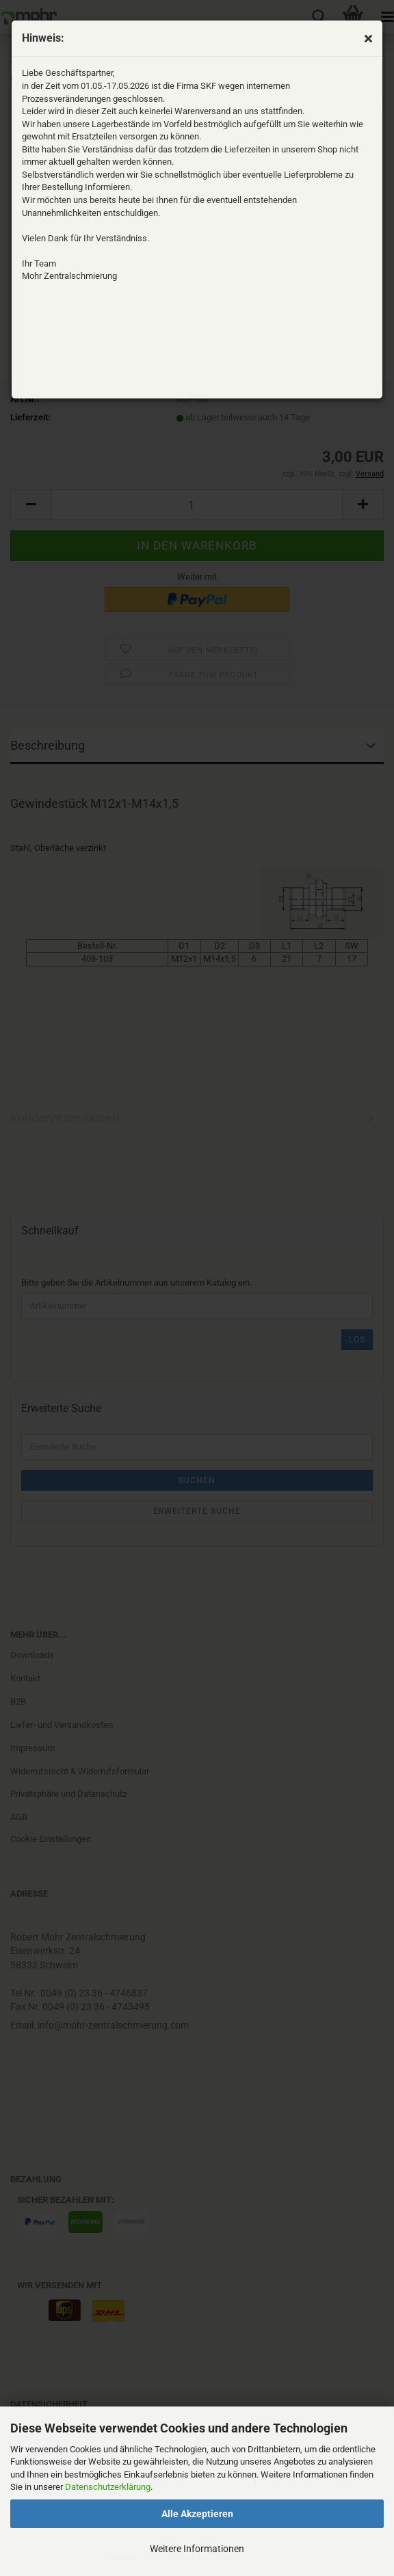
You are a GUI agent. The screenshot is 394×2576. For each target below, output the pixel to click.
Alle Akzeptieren (197, 2513)
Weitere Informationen (197, 2548)
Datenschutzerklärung (107, 2487)
